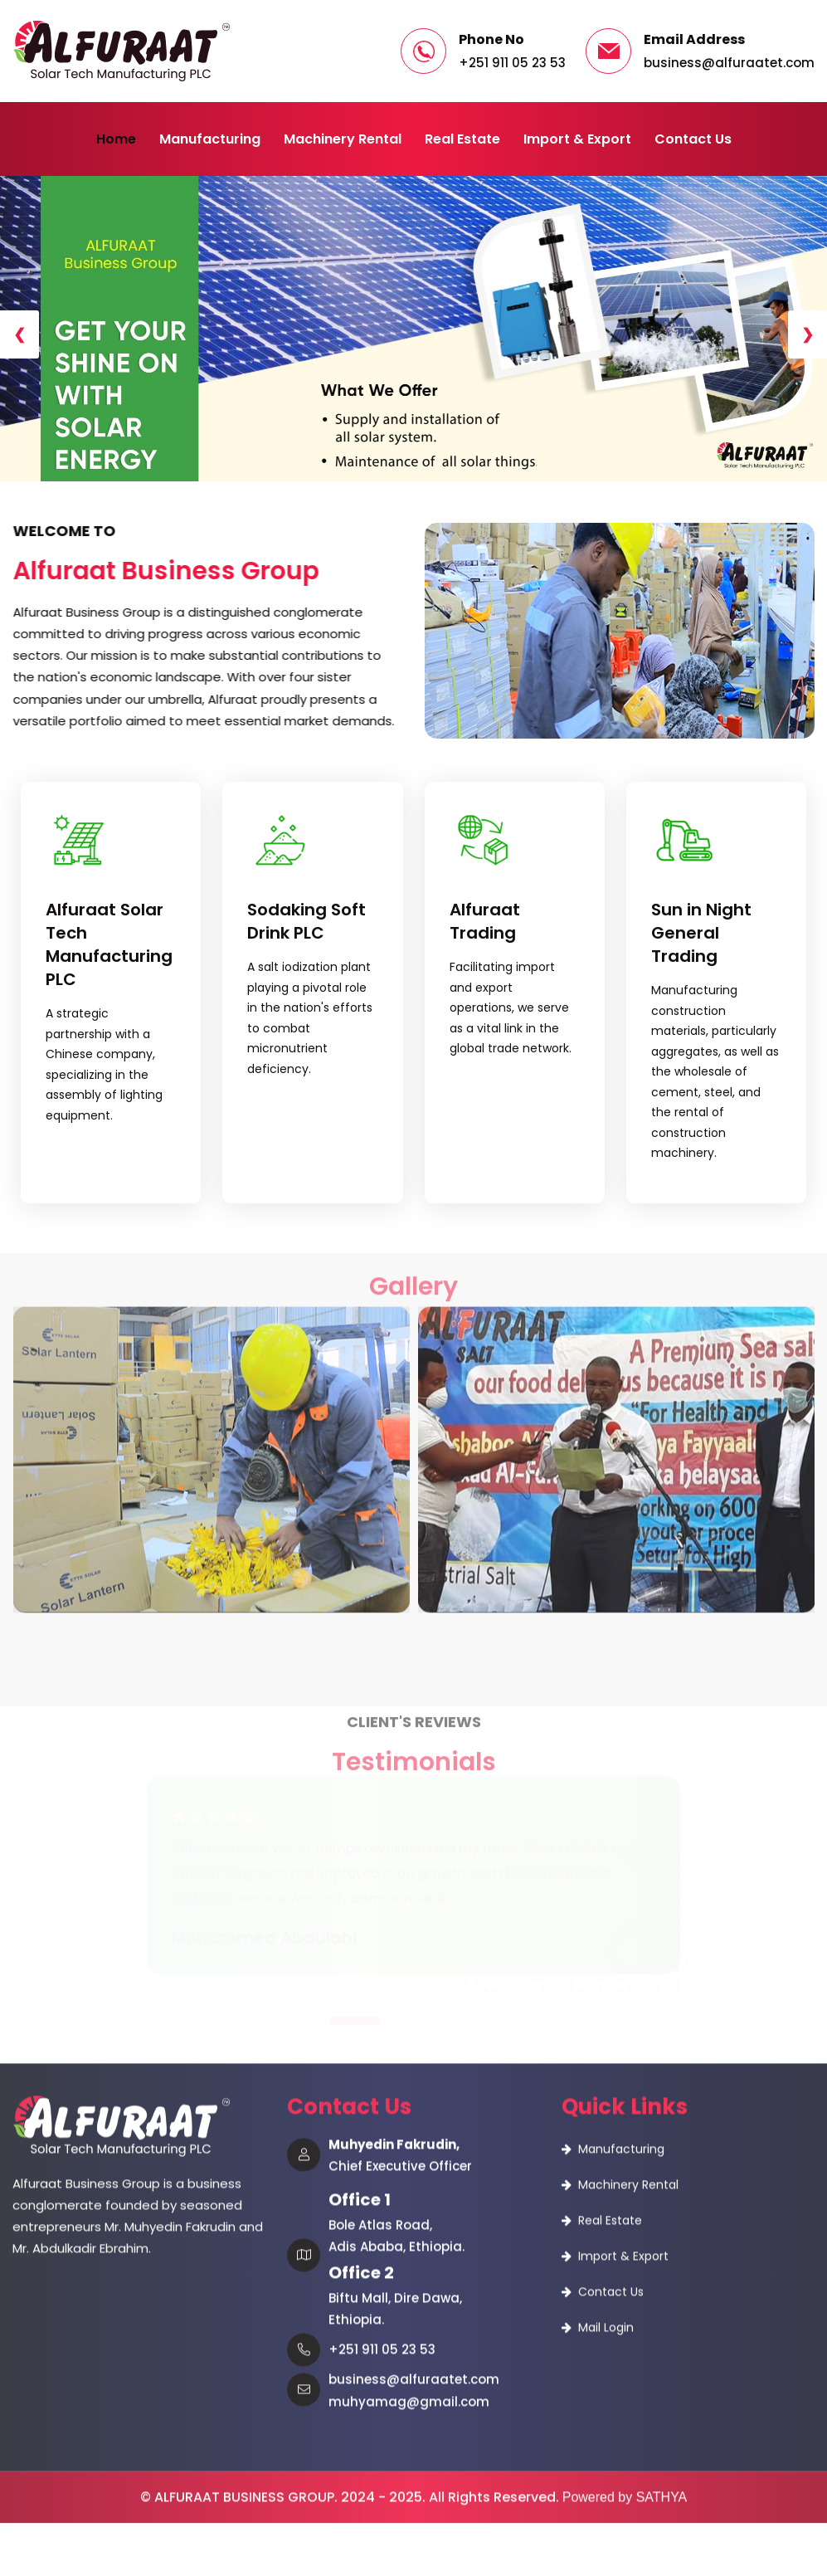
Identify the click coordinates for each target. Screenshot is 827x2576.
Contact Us (693, 139)
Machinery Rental (342, 139)
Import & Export (577, 139)
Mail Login (606, 2156)
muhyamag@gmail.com (408, 2230)
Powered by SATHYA (625, 2326)
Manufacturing (209, 139)
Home (116, 139)
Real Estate (462, 139)
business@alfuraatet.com (729, 62)
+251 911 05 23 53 (512, 62)
